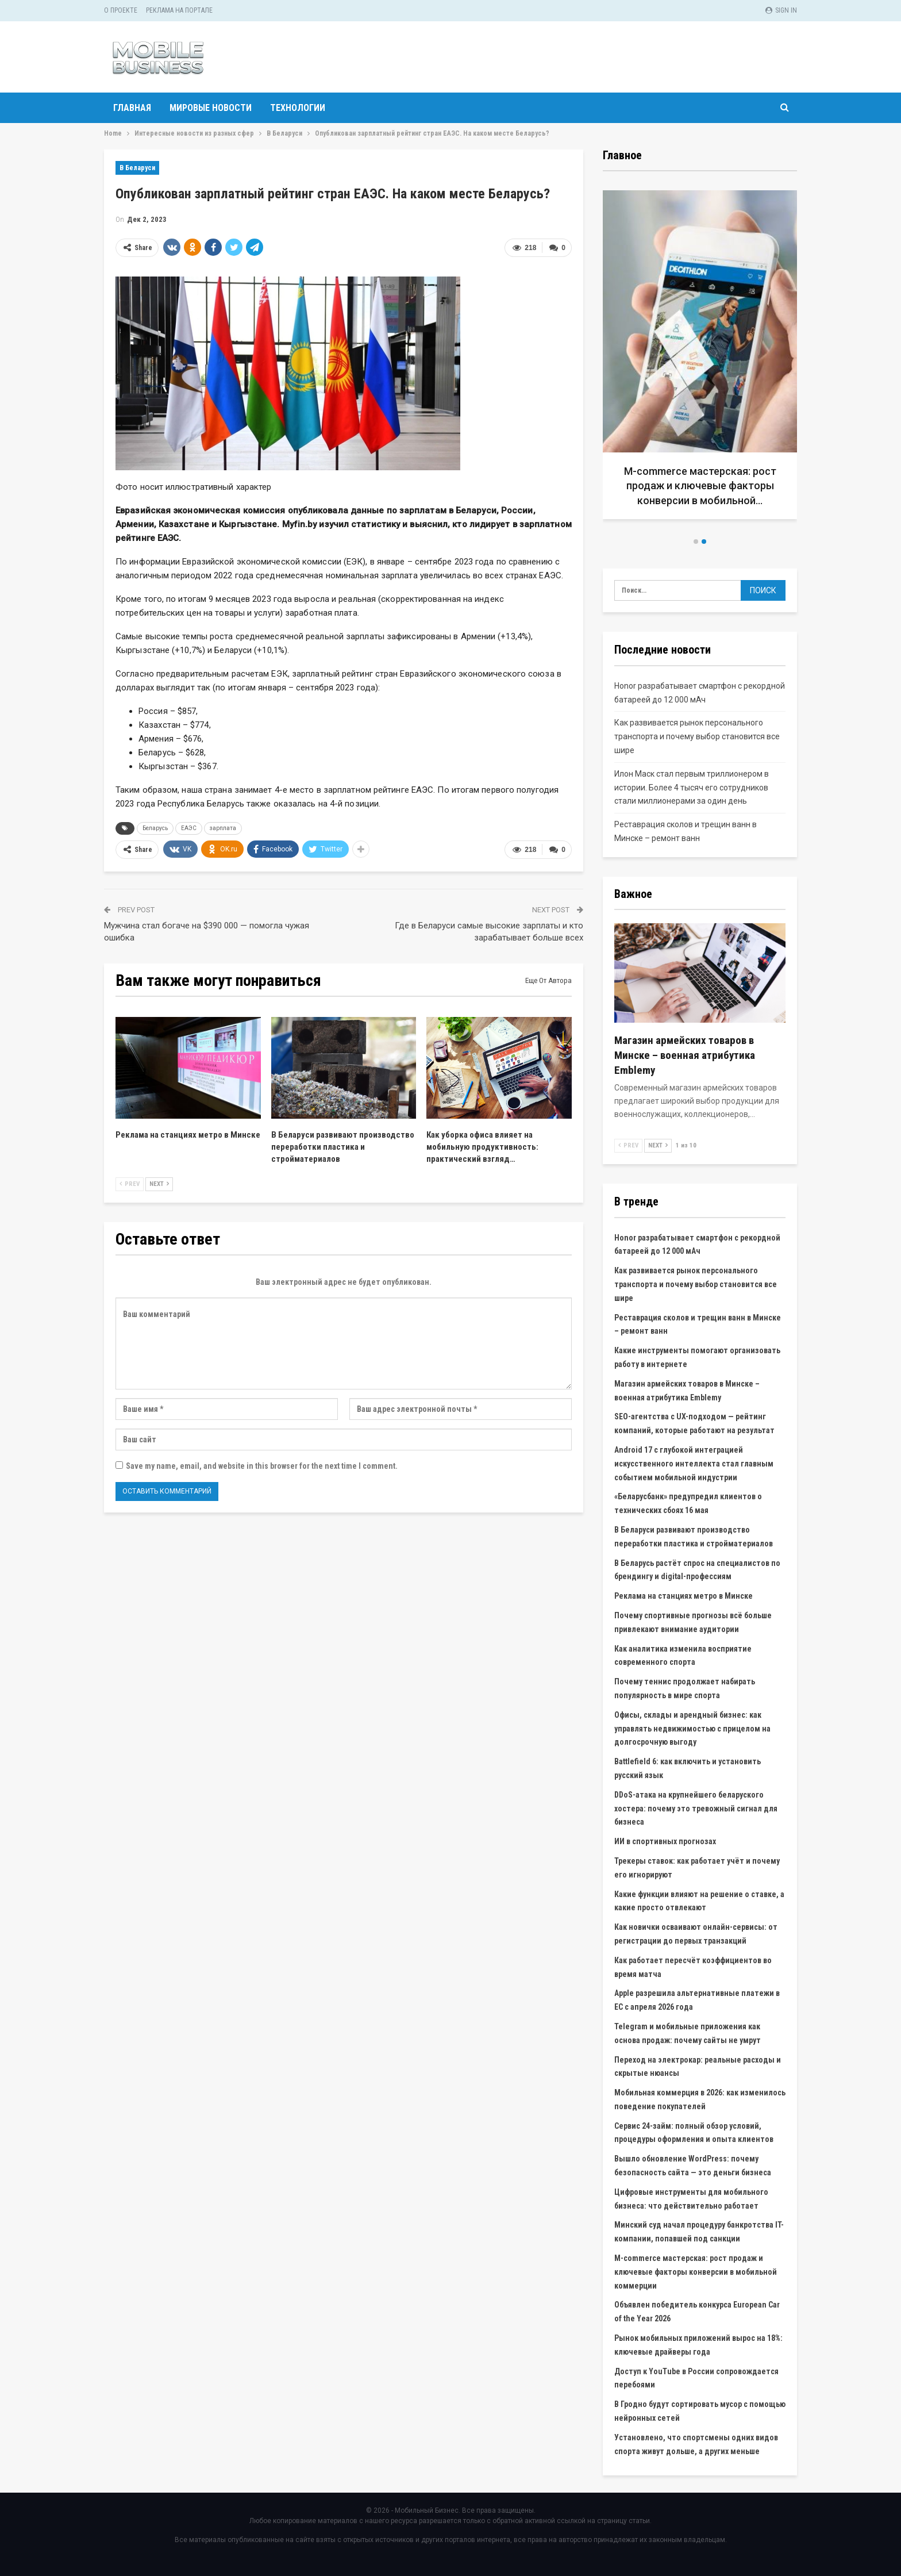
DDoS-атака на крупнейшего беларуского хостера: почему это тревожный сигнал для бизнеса (695, 1808)
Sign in (781, 10)
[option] (700, 359)
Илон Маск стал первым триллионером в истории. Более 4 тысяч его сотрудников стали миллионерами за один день (691, 787)
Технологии (297, 107)
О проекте (120, 10)
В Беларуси (137, 168)
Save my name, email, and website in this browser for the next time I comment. (262, 1466)
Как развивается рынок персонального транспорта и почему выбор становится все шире (697, 736)
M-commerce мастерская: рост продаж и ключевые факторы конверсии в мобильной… (700, 485)
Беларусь (155, 828)
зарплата (223, 828)
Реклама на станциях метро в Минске (683, 1595)
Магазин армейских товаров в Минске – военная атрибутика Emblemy (684, 1055)
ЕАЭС (189, 828)
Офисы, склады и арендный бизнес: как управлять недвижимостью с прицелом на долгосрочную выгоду (692, 1728)
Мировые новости (211, 107)
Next (159, 1184)
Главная (132, 107)
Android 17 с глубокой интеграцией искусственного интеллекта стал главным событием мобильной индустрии (693, 1463)
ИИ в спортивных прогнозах (665, 1841)
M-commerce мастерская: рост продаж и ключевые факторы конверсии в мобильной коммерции (695, 2271)
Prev (130, 1184)
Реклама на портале (179, 10)
